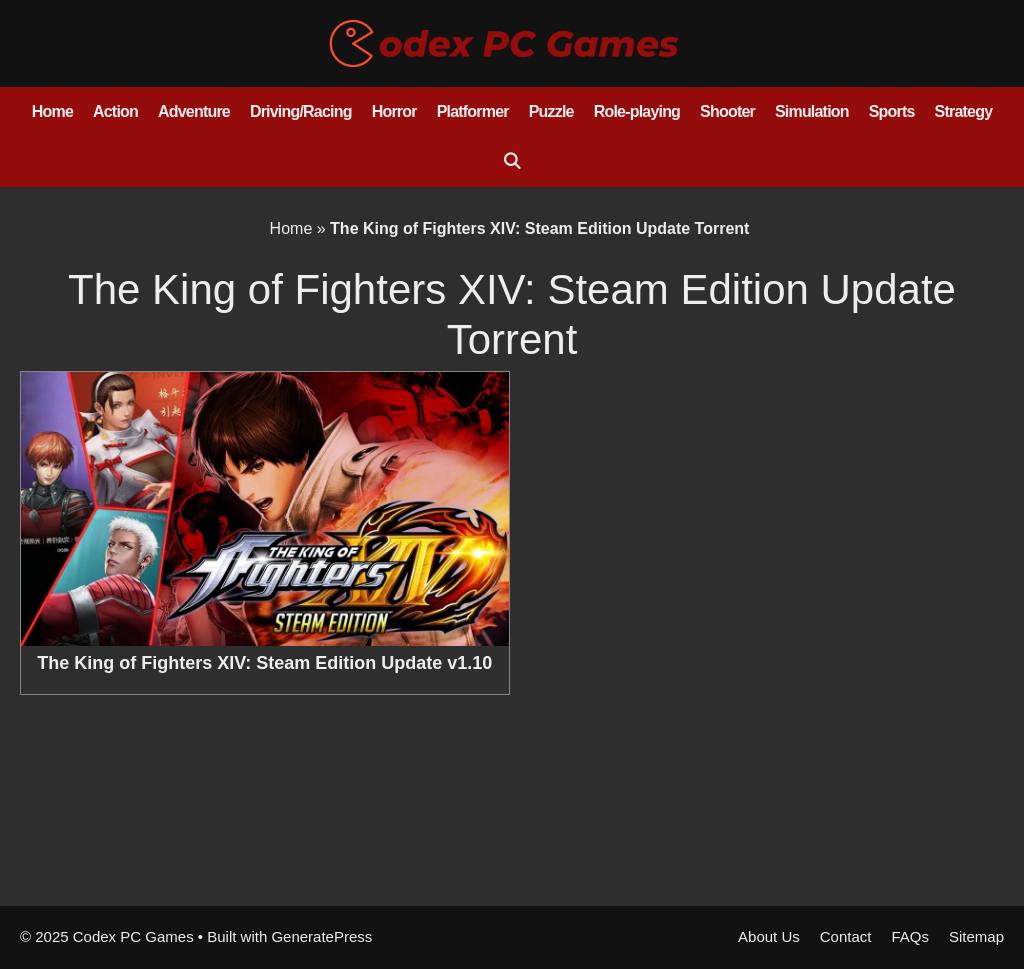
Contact (846, 936)
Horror (394, 111)
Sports (892, 111)
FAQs (910, 936)
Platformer (473, 111)
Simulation (812, 111)
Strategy (964, 111)
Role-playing (637, 111)
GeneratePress (321, 936)
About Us (769, 936)
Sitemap (976, 936)
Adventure (194, 111)
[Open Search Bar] (512, 162)
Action (115, 111)
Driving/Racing (301, 111)
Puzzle (551, 111)
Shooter (727, 111)
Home (52, 111)
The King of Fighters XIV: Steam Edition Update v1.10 (264, 663)
